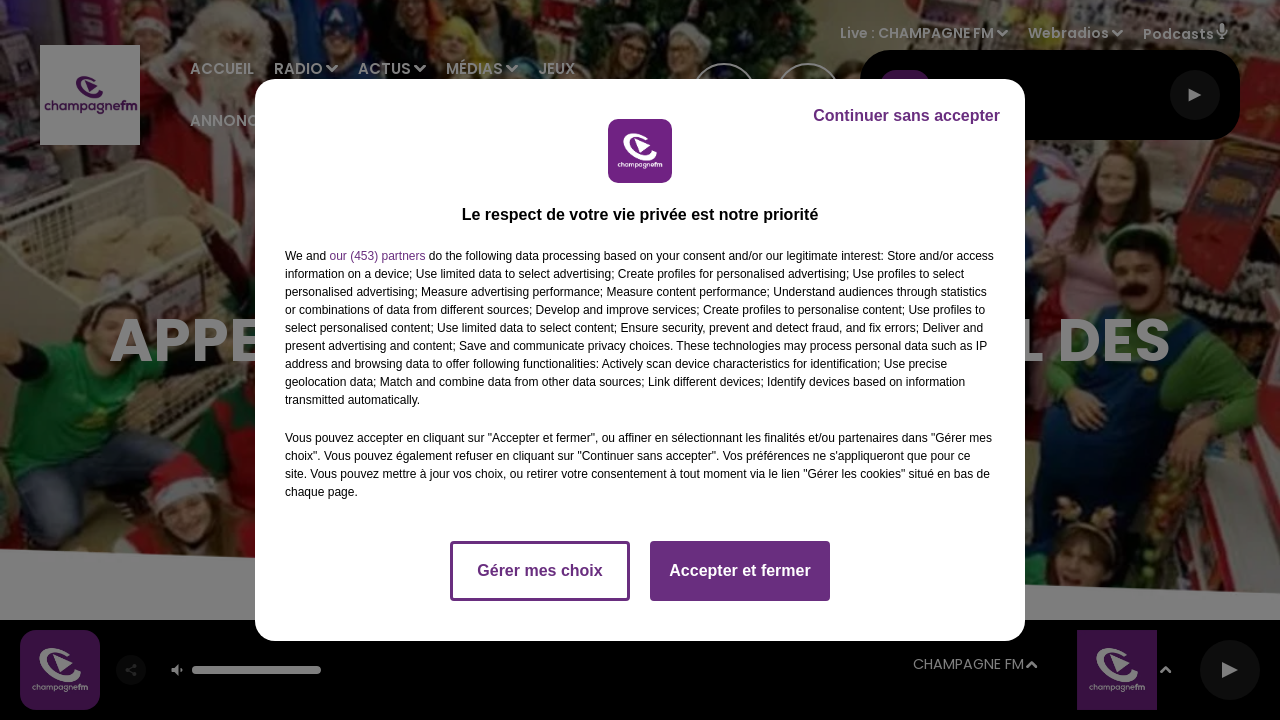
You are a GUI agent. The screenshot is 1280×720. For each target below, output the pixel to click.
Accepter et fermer (739, 570)
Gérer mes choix (539, 570)
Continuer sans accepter (906, 115)
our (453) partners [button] (377, 256)
